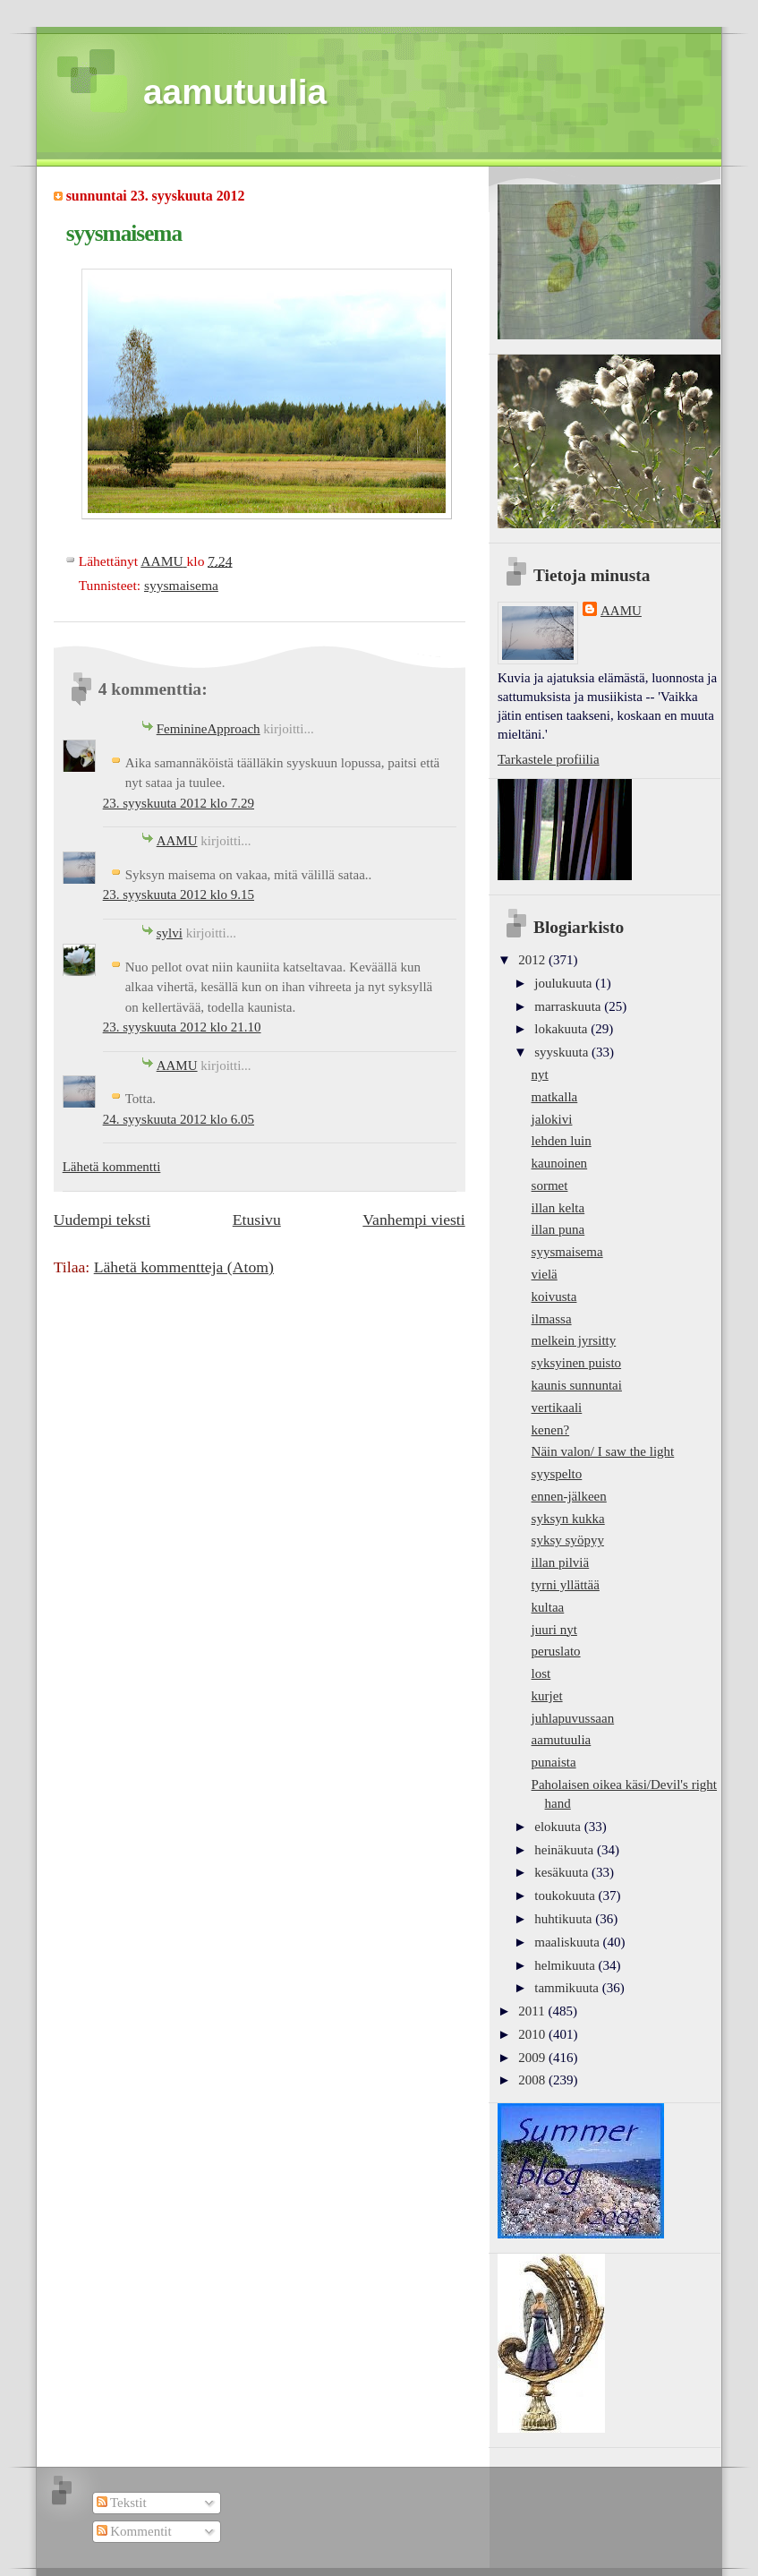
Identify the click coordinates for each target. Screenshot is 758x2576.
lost (541, 1673)
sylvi (170, 933)
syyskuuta (563, 1052)
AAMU (177, 841)
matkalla (555, 1097)
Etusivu (257, 1219)
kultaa (548, 1607)
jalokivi (552, 1119)
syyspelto (557, 1474)
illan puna (558, 1229)
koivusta (554, 1296)
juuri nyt (554, 1629)
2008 (533, 2080)
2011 (533, 2011)
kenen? (551, 1430)
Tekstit (122, 2502)
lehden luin (562, 1141)
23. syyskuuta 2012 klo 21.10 (182, 1027)
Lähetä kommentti (112, 1167)
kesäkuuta (563, 1872)
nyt (540, 1074)
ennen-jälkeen (569, 1496)
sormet (550, 1185)
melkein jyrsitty (574, 1340)
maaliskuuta (568, 1942)
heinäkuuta (565, 1850)
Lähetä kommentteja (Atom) (184, 1267)
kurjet (547, 1696)
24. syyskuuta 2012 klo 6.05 (178, 1119)
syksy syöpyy (568, 1540)
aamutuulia (235, 92)
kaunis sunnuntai (577, 1385)
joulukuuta (564, 983)
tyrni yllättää (566, 1585)
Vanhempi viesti (413, 1219)
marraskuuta (569, 1006)
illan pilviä (561, 1562)
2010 (533, 2034)
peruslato (556, 1651)
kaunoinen (560, 1163)
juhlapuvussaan (573, 1718)
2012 (533, 960)
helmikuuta (566, 1965)
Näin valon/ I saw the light (603, 1451)
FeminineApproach (208, 729)
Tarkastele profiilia (549, 759)
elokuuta (558, 1826)
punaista (554, 1762)
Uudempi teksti (102, 1219)
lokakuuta (562, 1029)
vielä (545, 1274)
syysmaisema (181, 585)
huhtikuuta (564, 1919)
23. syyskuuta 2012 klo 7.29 (178, 803)
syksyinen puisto (577, 1363)
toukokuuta (566, 1895)
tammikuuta (567, 1988)
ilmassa (552, 1319)
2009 (533, 2057)
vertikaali (557, 1407)
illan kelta (558, 1208)
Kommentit (134, 2531)
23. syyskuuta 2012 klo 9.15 (178, 894)
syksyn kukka (568, 1518)
